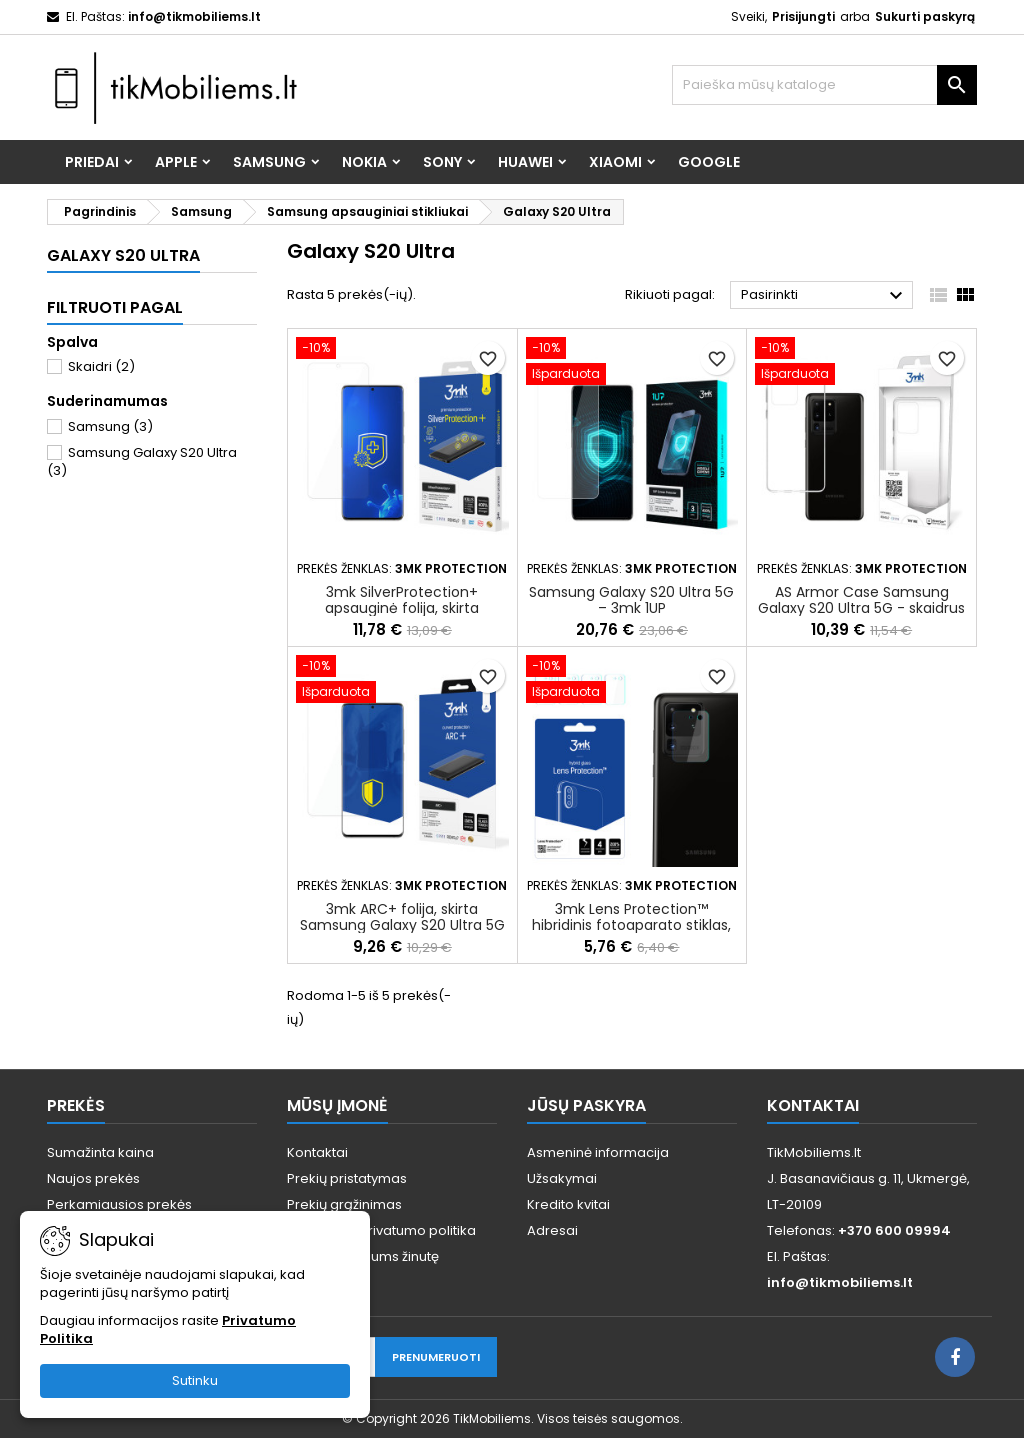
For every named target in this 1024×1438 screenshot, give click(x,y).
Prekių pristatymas (347, 1178)
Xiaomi (615, 162)
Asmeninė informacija (598, 1152)
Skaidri (101, 366)
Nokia (364, 162)
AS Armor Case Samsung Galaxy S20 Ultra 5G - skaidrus (861, 600)
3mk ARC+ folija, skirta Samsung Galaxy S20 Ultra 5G (402, 917)
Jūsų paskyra (586, 1105)
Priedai (92, 162)
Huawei (525, 162)
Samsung (269, 162)
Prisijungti (803, 16)
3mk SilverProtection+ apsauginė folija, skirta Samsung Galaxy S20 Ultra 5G (402, 608)
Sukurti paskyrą (925, 16)
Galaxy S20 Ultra (123, 255)
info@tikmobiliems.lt (194, 16)
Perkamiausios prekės (119, 1204)
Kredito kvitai (568, 1204)
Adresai (552, 1230)
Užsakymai (562, 1178)
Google (709, 162)
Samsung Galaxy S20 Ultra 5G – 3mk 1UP (631, 600)
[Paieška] (824, 85)
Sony (442, 162)
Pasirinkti (824, 296)
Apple (176, 162)
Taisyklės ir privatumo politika (381, 1230)
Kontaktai (317, 1152)
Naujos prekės (93, 1178)
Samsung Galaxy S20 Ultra (142, 461)
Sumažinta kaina (100, 1152)
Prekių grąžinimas (344, 1204)
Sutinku (195, 1380)
